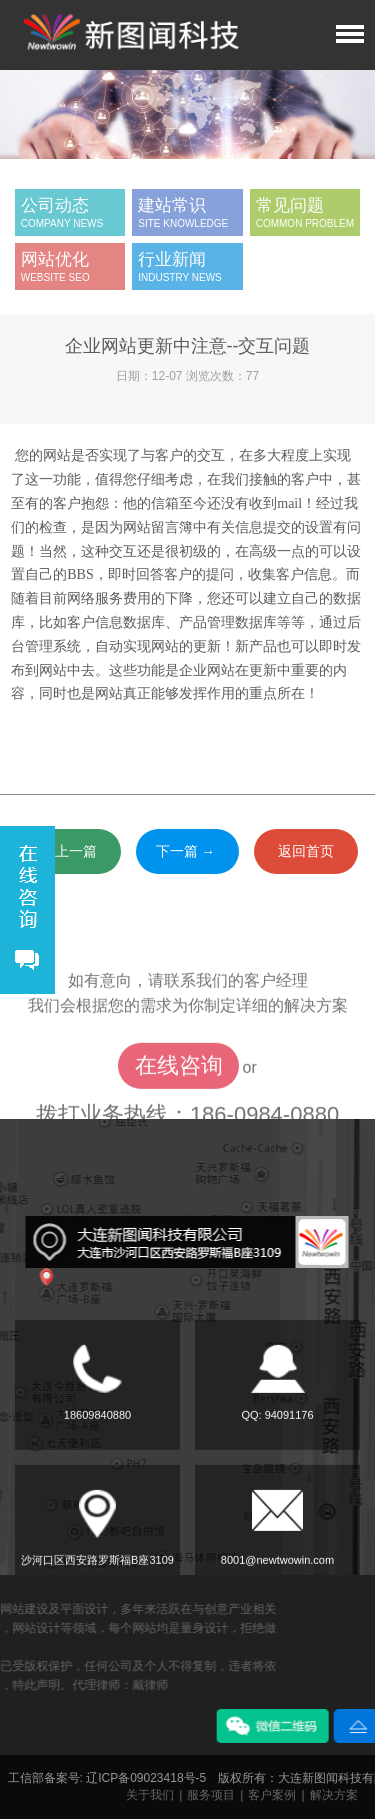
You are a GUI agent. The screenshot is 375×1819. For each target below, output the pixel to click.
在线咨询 (179, 1109)
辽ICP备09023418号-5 (146, 1778)
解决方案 (334, 1795)
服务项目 (211, 1795)
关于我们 (150, 1795)
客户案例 (272, 1795)
